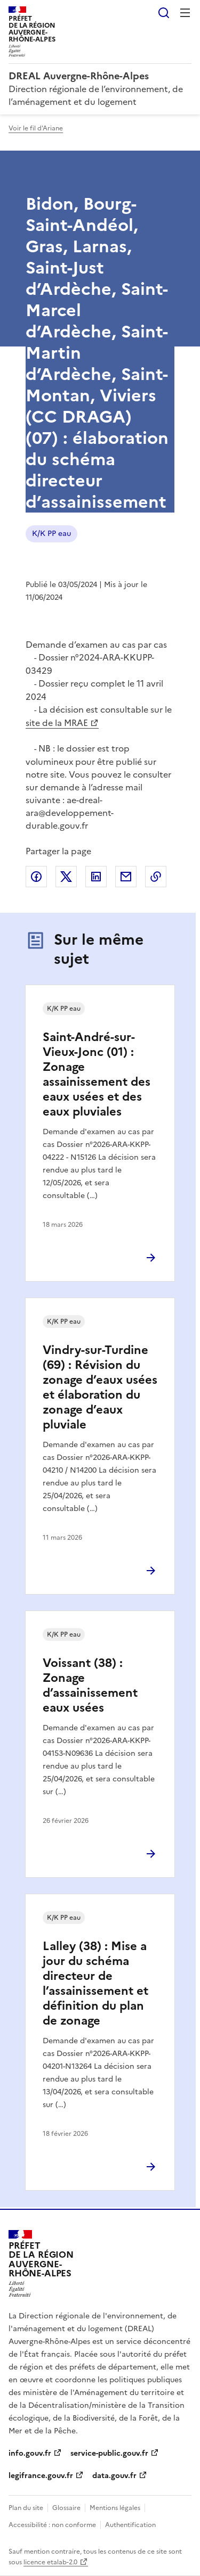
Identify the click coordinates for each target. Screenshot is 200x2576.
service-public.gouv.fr (109, 2453)
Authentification (130, 2525)
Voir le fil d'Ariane (36, 128)
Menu (185, 12)
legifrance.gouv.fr (41, 2475)
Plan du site (26, 2508)
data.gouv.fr (114, 2475)
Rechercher (163, 12)
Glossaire (66, 2508)
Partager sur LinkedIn (96, 876)
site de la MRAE (57, 722)
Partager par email (126, 876)
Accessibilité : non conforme (52, 2525)
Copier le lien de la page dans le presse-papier (155, 876)
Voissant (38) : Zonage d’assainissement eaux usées (90, 1685)
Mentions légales (115, 2508)
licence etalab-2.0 (50, 2562)
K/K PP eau (51, 533)
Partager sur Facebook (36, 876)
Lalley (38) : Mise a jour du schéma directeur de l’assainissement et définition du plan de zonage (95, 1983)
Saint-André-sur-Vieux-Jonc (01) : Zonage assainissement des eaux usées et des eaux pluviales (96, 1074)
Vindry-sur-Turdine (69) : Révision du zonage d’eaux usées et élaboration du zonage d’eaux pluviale (100, 1387)
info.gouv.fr (30, 2453)
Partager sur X (66, 876)
